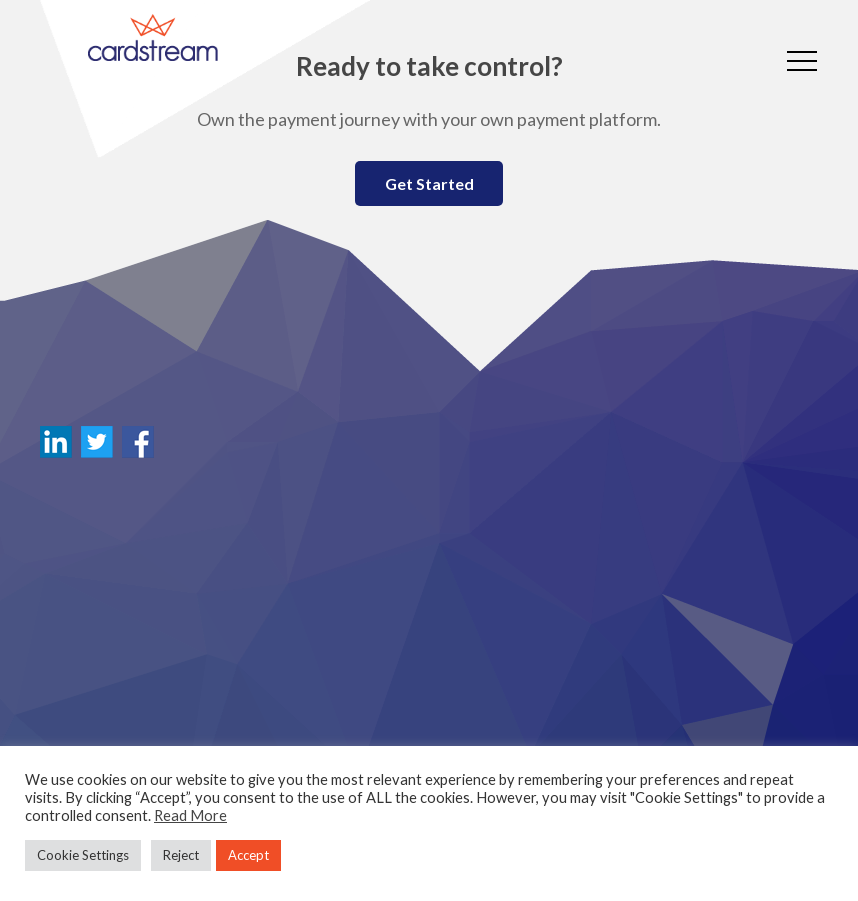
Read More (190, 815)
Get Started (429, 183)
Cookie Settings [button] (83, 855)
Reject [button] (181, 855)
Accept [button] (248, 855)
